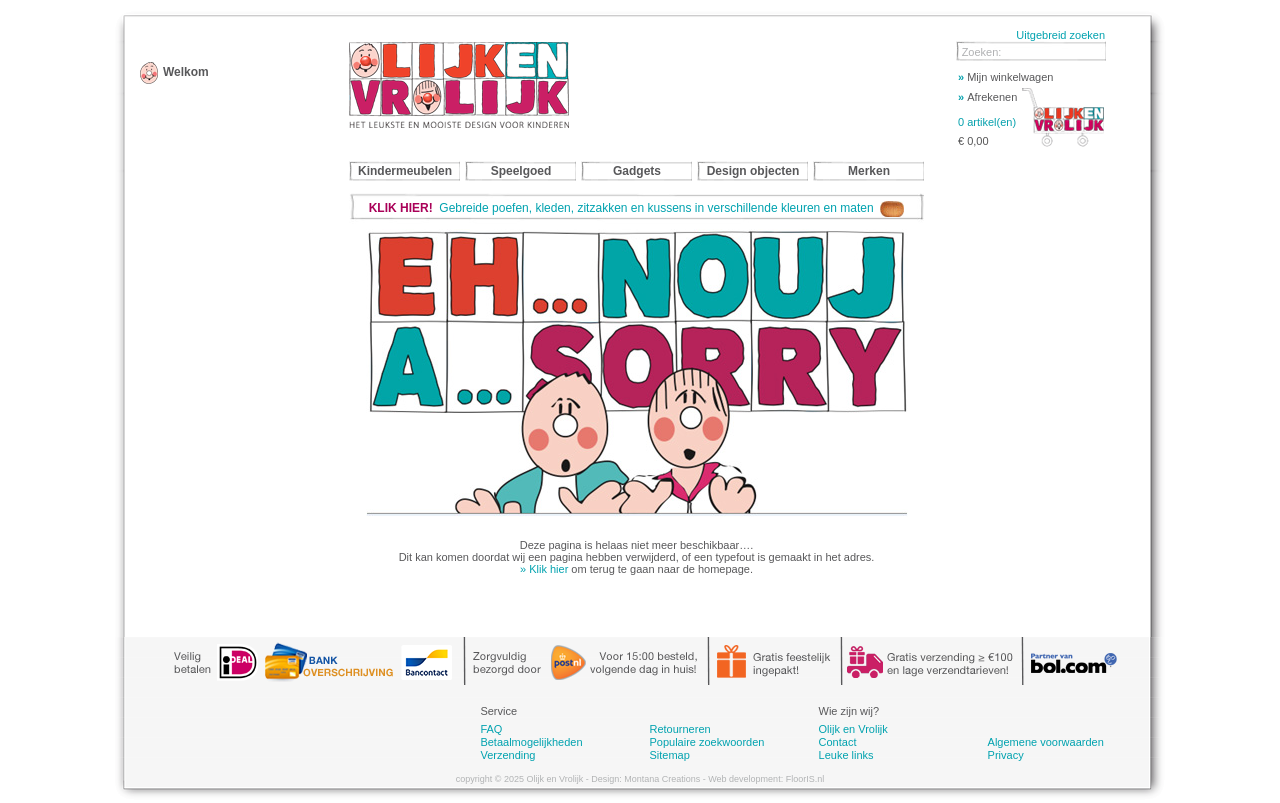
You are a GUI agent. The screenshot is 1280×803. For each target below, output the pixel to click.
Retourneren (679, 729)
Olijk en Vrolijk (853, 729)
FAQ (491, 729)
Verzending (507, 755)
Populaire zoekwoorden (706, 742)
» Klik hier (544, 569)
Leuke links (846, 755)
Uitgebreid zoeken (1060, 35)
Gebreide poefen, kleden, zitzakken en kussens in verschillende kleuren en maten (637, 208)
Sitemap (669, 755)
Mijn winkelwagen (1005, 77)
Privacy (1006, 755)
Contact (838, 742)
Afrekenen (987, 97)
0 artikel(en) (987, 122)
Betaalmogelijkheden (531, 742)
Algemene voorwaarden (1046, 742)
